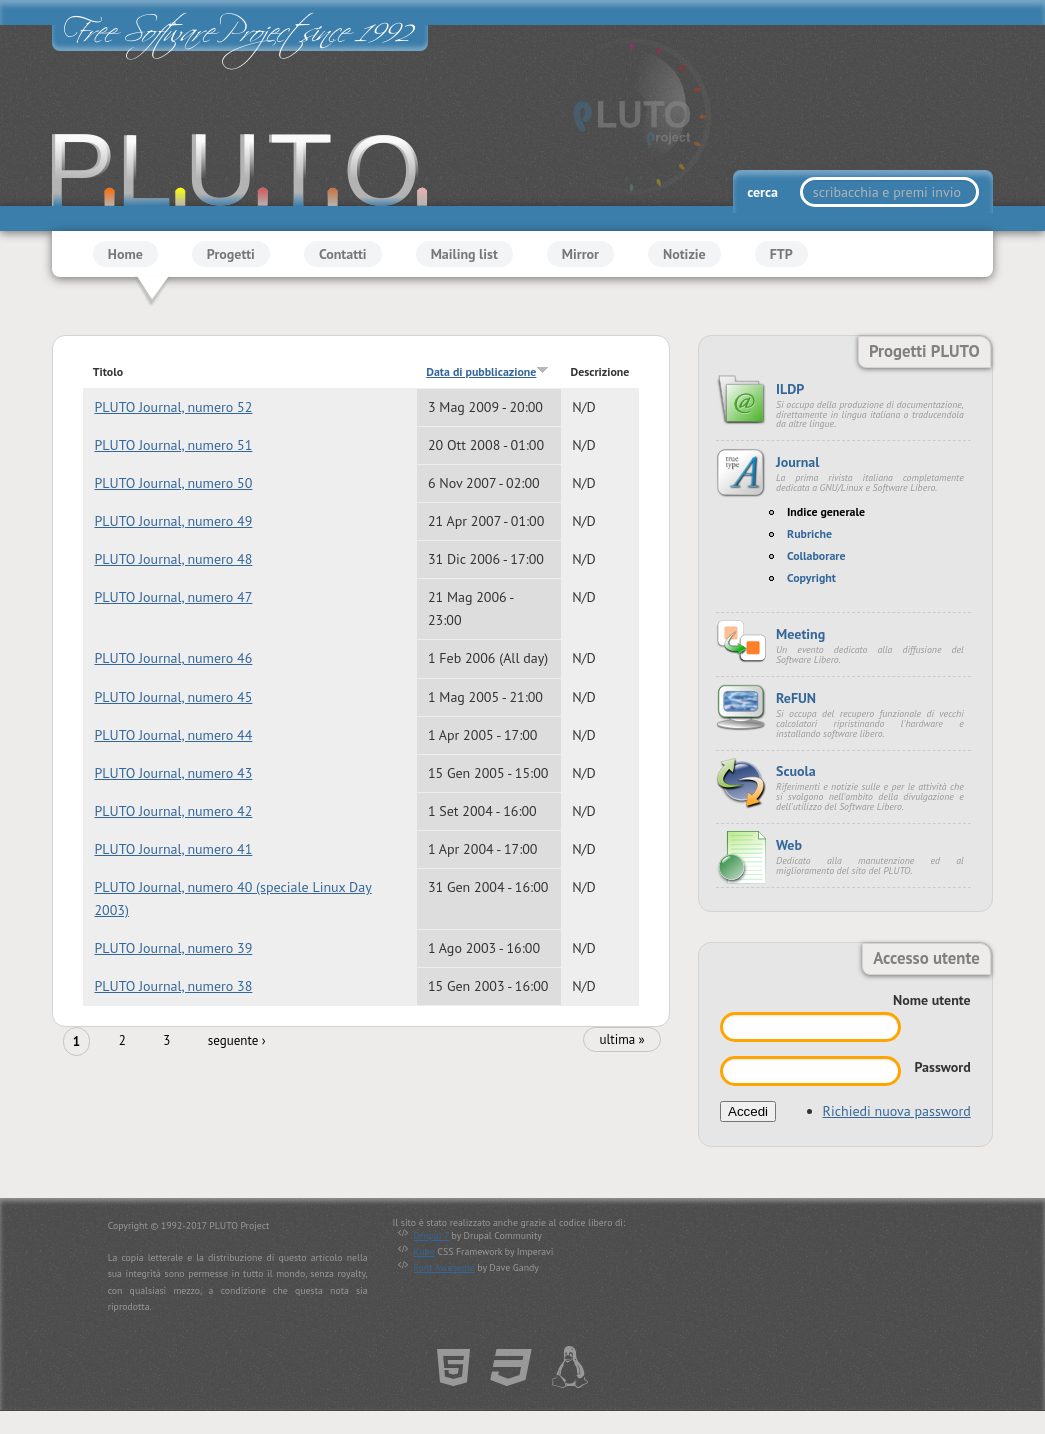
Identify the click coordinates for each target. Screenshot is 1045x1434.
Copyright (811, 577)
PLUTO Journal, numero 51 (173, 445)
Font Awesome (444, 1267)
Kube (424, 1251)
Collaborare (816, 555)
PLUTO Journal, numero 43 (173, 773)
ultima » (621, 1040)
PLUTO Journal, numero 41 (173, 849)
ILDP (790, 389)
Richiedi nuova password (897, 1111)
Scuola (796, 771)
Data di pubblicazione (487, 371)
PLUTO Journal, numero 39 (173, 948)
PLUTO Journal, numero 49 (173, 521)
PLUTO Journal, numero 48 (173, 559)
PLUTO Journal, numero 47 (173, 597)
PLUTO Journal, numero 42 (173, 811)
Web (789, 845)
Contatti (343, 254)
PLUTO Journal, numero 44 (173, 735)
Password (942, 1067)
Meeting (800, 634)
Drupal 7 (431, 1235)
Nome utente (932, 1000)
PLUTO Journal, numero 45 (173, 697)
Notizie (684, 254)
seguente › (237, 1041)
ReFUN (796, 698)
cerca (764, 192)
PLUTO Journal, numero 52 (173, 407)
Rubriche (809, 533)
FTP (781, 254)
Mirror (580, 254)
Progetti (231, 254)
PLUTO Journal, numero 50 (173, 483)
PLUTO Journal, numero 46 (173, 659)
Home (125, 254)
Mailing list (464, 254)
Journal (797, 462)
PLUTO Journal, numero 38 (173, 986)
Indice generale (826, 511)
